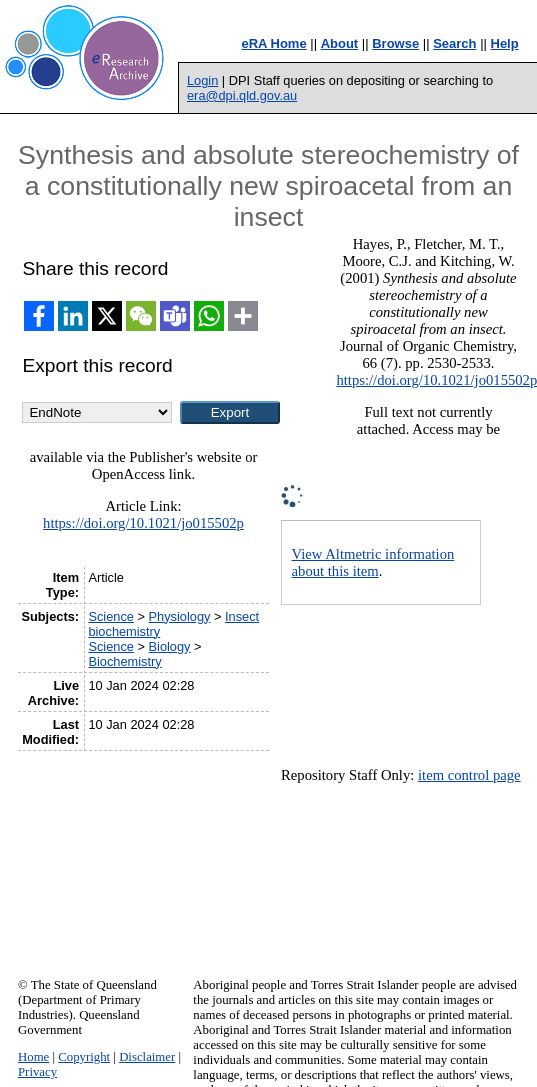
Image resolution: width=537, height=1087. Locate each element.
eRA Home (273, 43)
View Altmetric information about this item (373, 562)
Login (202, 80)
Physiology (180, 616)
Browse (395, 43)
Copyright (84, 1057)
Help (505, 43)
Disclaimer (147, 1057)
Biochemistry (124, 661)
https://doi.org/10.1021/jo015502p (143, 523)
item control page (469, 775)
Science (111, 616)
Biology (170, 646)
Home (33, 1057)
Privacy (37, 1072)
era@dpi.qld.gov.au (242, 95)
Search (454, 43)
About (340, 43)
